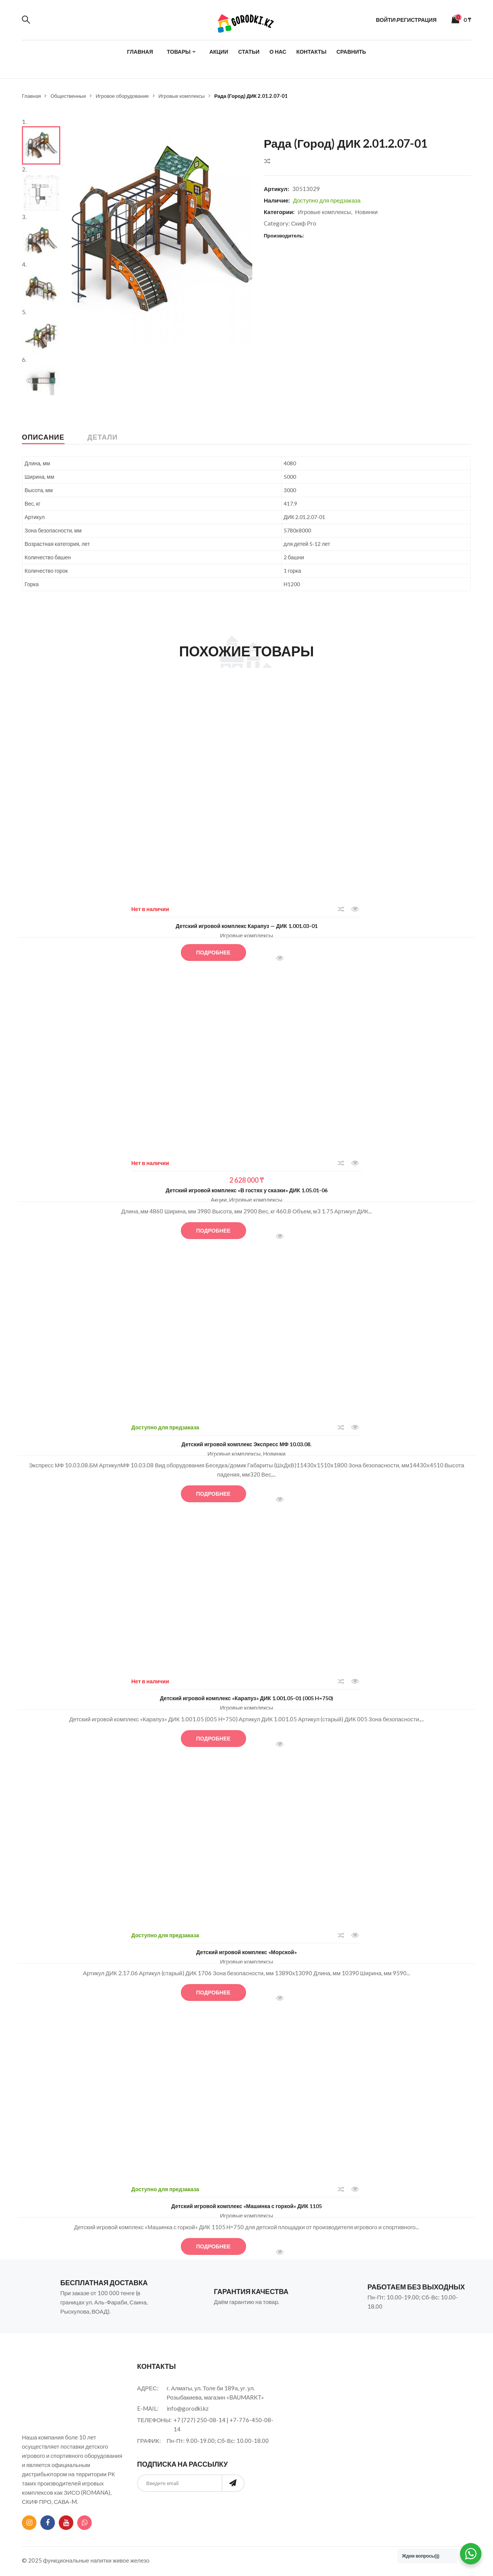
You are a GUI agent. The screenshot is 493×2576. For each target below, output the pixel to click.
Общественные (68, 96)
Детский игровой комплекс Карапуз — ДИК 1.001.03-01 (246, 926)
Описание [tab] (43, 437)
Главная (140, 51)
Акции (218, 51)
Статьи (249, 51)
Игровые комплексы (182, 96)
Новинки (366, 211)
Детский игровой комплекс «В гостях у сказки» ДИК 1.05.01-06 (246, 1190)
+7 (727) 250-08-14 (199, 2419)
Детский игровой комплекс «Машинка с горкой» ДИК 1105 (246, 2206)
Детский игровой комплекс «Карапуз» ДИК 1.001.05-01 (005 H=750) (246, 1698)
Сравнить (351, 51)
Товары (179, 51)
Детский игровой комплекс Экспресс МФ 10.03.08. (246, 1444)
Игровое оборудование (122, 96)
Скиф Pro (303, 223)
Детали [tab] (103, 437)
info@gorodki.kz (187, 2408)
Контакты (311, 51)
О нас (278, 51)
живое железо (130, 2560)
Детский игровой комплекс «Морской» (246, 1952)
